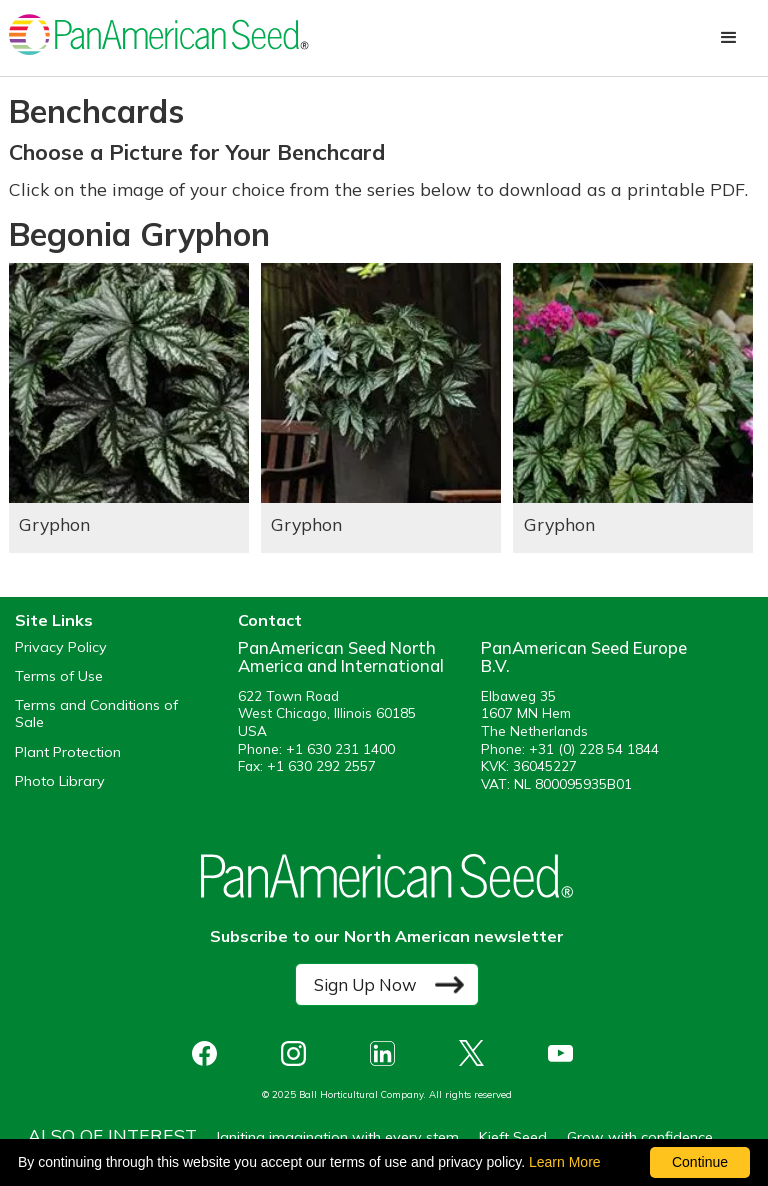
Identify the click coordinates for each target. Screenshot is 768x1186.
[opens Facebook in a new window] (209, 1053)
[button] (729, 38)
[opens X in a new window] (476, 1053)
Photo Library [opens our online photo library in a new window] (60, 781)
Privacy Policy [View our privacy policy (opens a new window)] (61, 647)
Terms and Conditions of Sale (96, 714)
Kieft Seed (513, 1137)
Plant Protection (68, 752)
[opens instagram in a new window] (298, 1053)
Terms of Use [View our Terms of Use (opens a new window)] (59, 676)
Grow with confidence (640, 1137)
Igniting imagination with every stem (338, 1137)
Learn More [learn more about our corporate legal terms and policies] (565, 1162)
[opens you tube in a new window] (565, 1053)
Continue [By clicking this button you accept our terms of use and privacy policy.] (700, 1162)
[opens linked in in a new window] (387, 1053)
